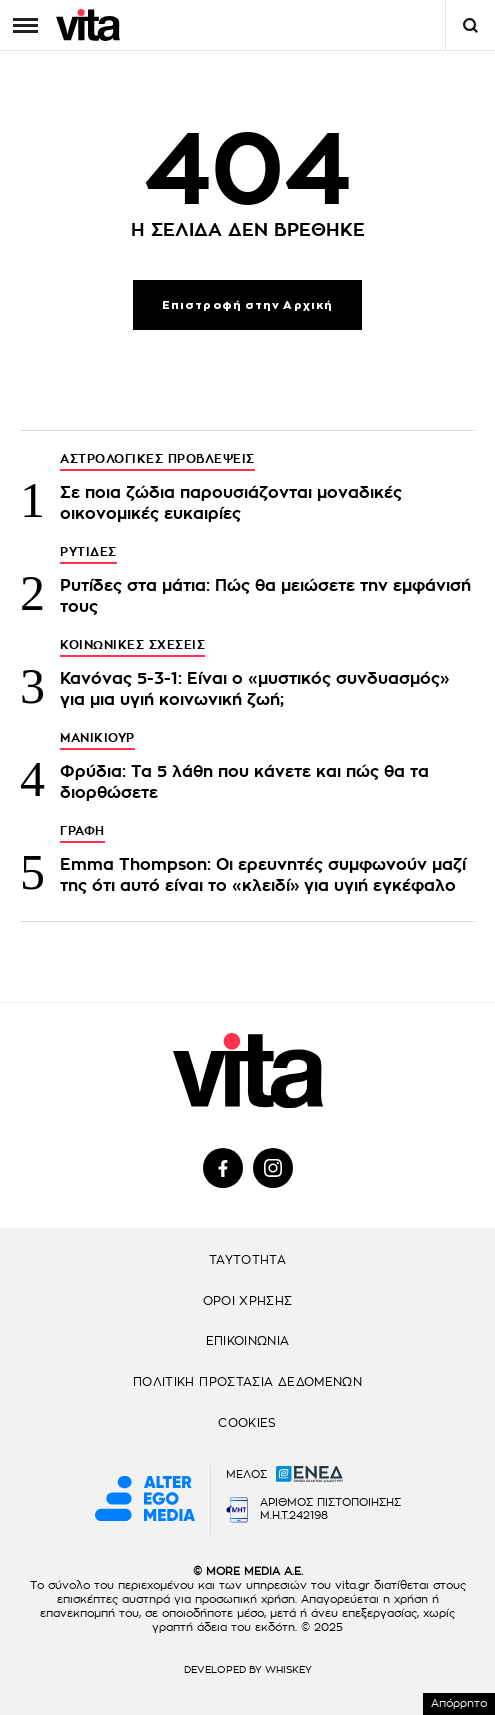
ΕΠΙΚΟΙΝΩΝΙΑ (248, 1341)
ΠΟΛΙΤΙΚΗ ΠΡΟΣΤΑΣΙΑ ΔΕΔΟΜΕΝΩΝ (247, 1382)
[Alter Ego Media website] (145, 1500)
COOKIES (247, 1423)
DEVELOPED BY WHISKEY (248, 1670)
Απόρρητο (459, 1703)
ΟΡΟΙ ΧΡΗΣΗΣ (248, 1301)
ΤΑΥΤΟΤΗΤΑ (247, 1260)
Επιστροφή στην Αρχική (247, 305)
